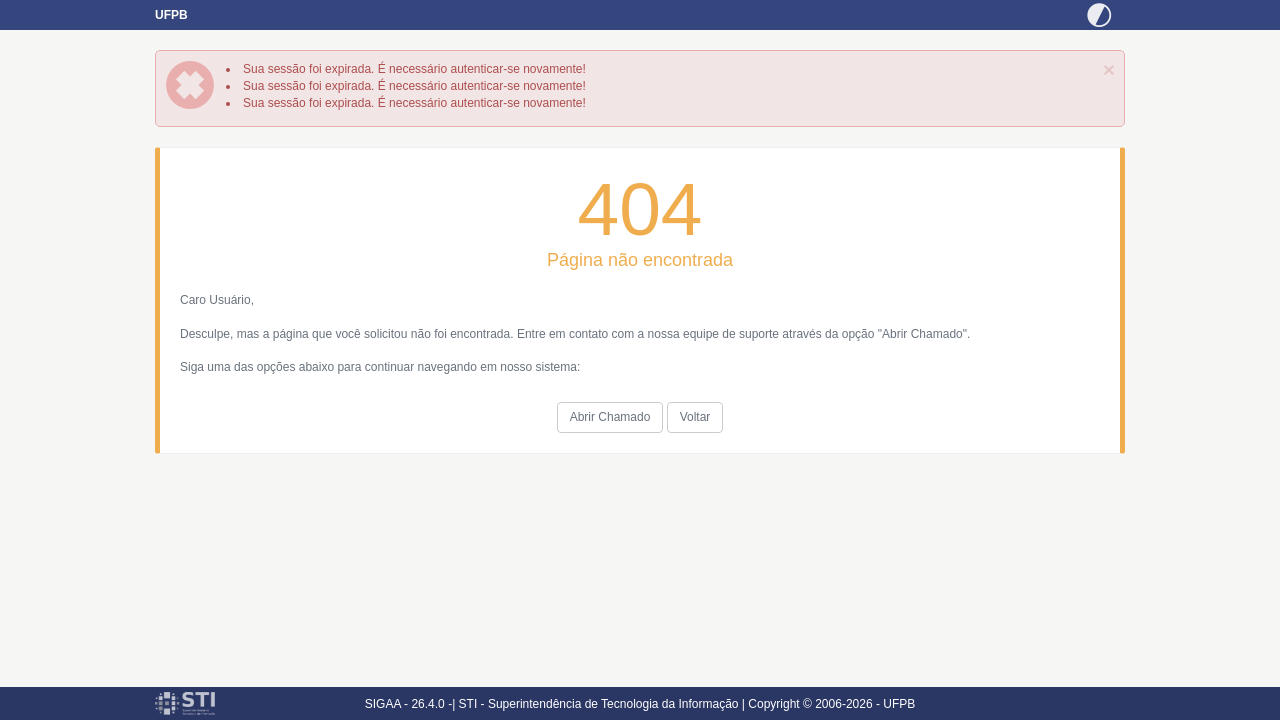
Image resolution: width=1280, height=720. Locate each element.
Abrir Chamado (610, 417)
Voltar (695, 417)
